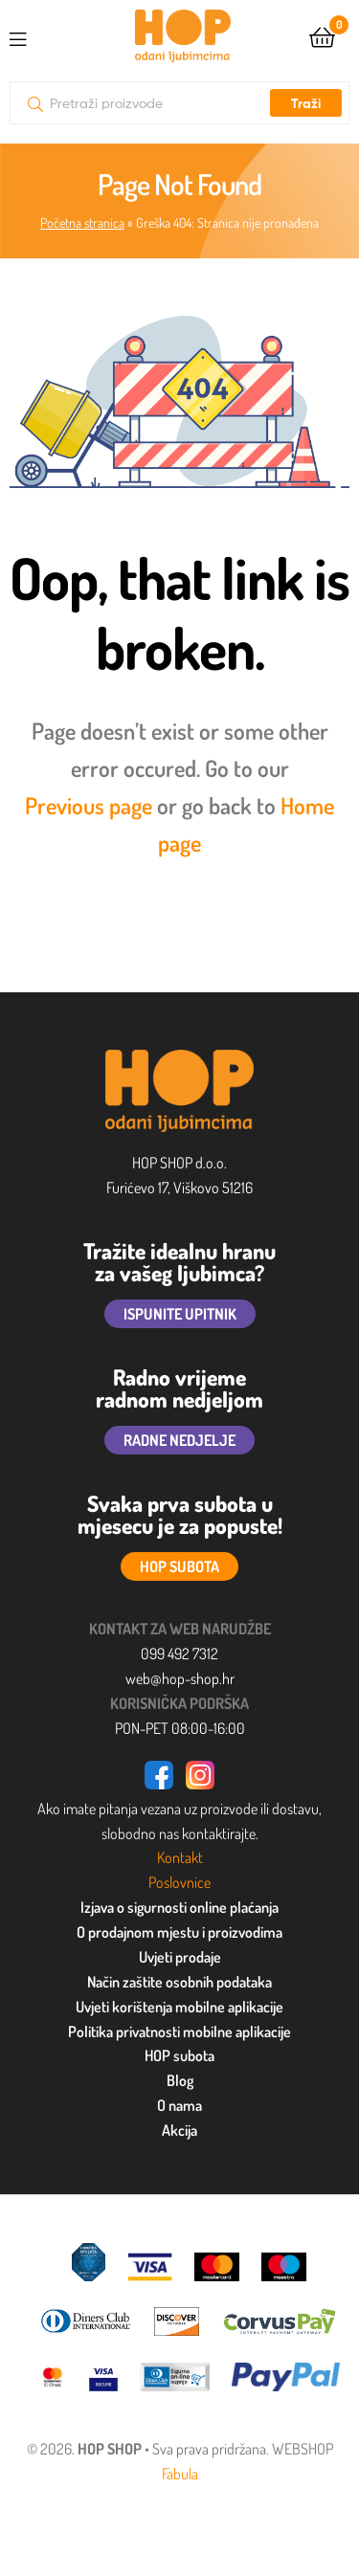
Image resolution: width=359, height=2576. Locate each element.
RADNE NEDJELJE (179, 1440)
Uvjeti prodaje (180, 1956)
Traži (306, 103)
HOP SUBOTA (179, 1566)
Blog (180, 2080)
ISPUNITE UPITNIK (179, 1313)
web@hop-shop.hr (180, 1678)
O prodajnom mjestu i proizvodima (179, 1932)
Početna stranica (82, 222)
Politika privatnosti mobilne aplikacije (179, 2031)
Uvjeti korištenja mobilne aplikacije (179, 2006)
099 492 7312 (179, 1653)
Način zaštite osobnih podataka (179, 1981)
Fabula (180, 2473)
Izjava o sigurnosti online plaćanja (179, 1907)
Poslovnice (179, 1882)
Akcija (179, 2130)
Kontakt (180, 1857)
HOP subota (179, 2055)
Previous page (88, 805)
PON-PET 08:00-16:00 (180, 1728)
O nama (179, 2105)
